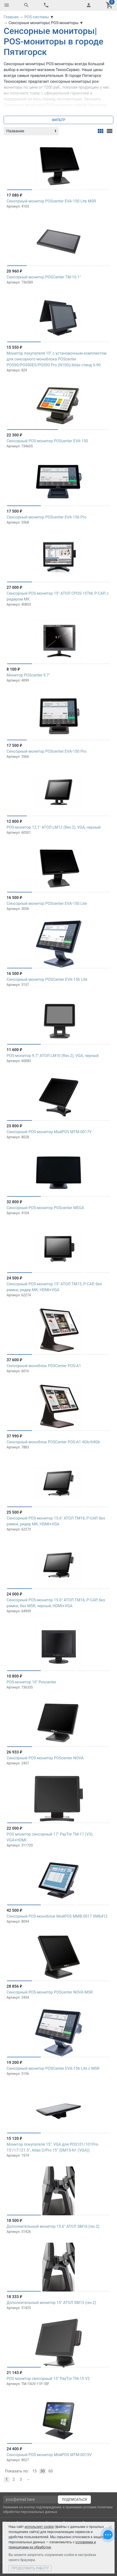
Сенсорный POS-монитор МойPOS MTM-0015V (49, 2454)
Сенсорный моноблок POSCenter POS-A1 (44, 1365)
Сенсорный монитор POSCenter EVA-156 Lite (47, 979)
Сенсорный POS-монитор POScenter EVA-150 (47, 441)
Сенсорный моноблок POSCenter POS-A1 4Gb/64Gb (53, 1442)
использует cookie (39, 2527)
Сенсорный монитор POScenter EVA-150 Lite (47, 903)
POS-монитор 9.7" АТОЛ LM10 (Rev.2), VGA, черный (53, 1055)
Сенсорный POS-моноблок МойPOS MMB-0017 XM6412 (57, 1916)
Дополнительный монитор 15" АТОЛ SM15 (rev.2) (51, 2302)
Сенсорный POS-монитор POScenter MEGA (45, 1207)
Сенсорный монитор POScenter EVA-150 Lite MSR (51, 201)
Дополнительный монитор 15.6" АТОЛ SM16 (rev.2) (53, 2226)
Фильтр (58, 120)
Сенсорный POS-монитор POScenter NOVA (45, 1758)
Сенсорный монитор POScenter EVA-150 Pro (46, 751)
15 (34, 2471)
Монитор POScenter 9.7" (28, 675)
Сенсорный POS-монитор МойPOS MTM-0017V (49, 1132)
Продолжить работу (30, 2568)
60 (50, 2471)
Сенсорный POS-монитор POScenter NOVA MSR (50, 1992)
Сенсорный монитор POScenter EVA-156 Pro (46, 517)
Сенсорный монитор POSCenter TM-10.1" (44, 277)
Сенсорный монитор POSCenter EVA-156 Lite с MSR (53, 2068)
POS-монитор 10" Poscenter (31, 1682)
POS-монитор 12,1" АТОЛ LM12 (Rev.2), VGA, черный (54, 827)
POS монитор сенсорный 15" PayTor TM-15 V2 (48, 2378)
